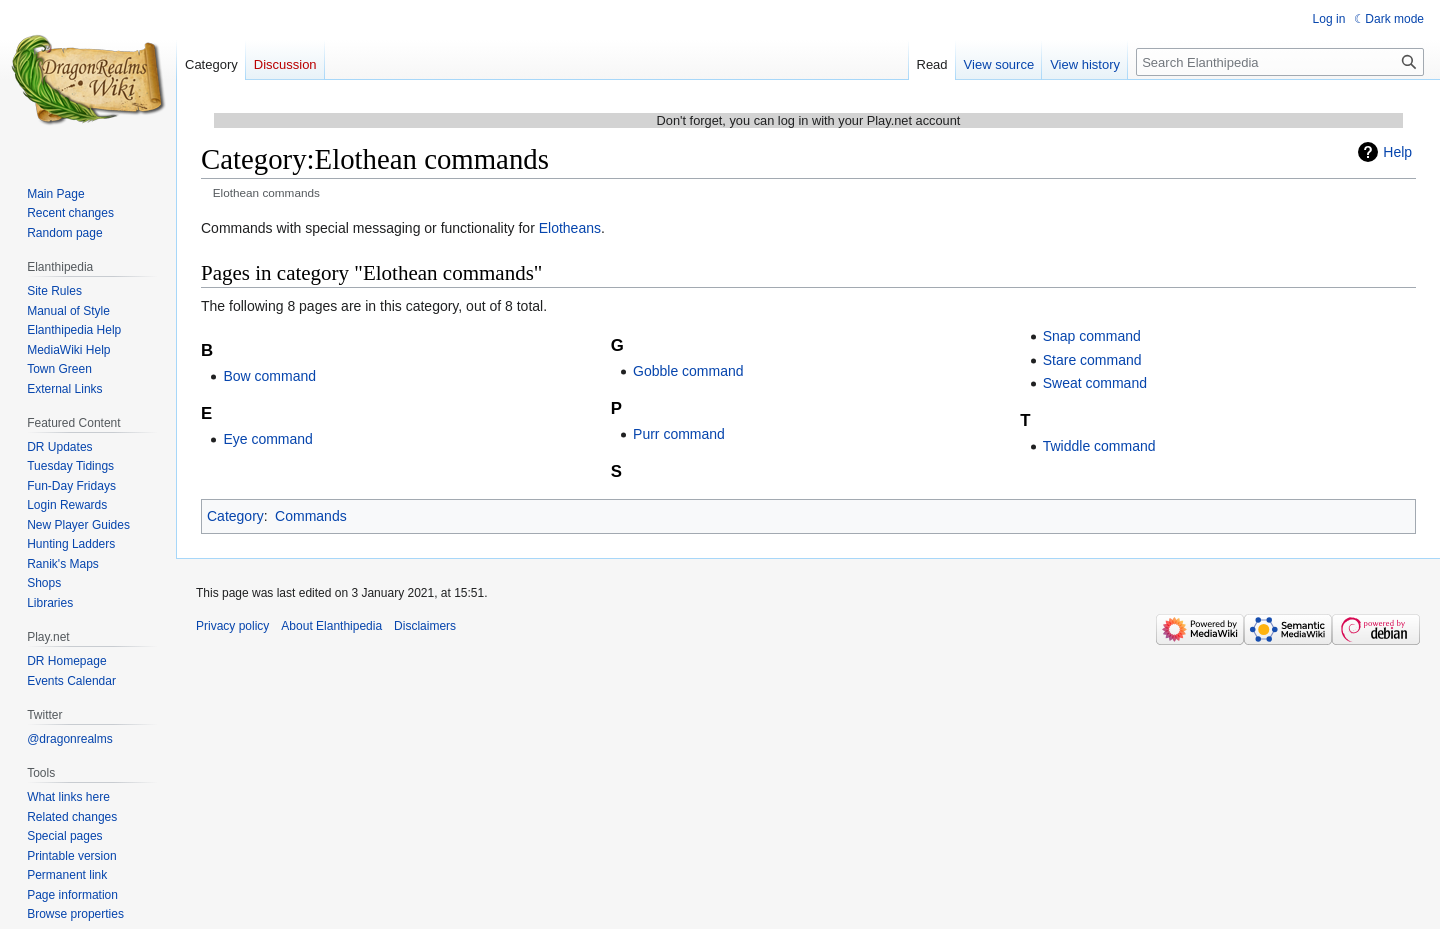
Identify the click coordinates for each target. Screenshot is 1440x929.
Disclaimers (425, 626)
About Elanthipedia (331, 626)
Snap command (1092, 336)
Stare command (1092, 360)
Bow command (269, 376)
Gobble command (688, 371)
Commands (311, 516)
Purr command (679, 434)
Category (235, 516)
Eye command (267, 439)
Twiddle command (1099, 446)
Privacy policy (232, 626)
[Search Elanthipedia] (1280, 62)
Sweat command (1095, 383)
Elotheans (570, 228)
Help (1397, 152)
